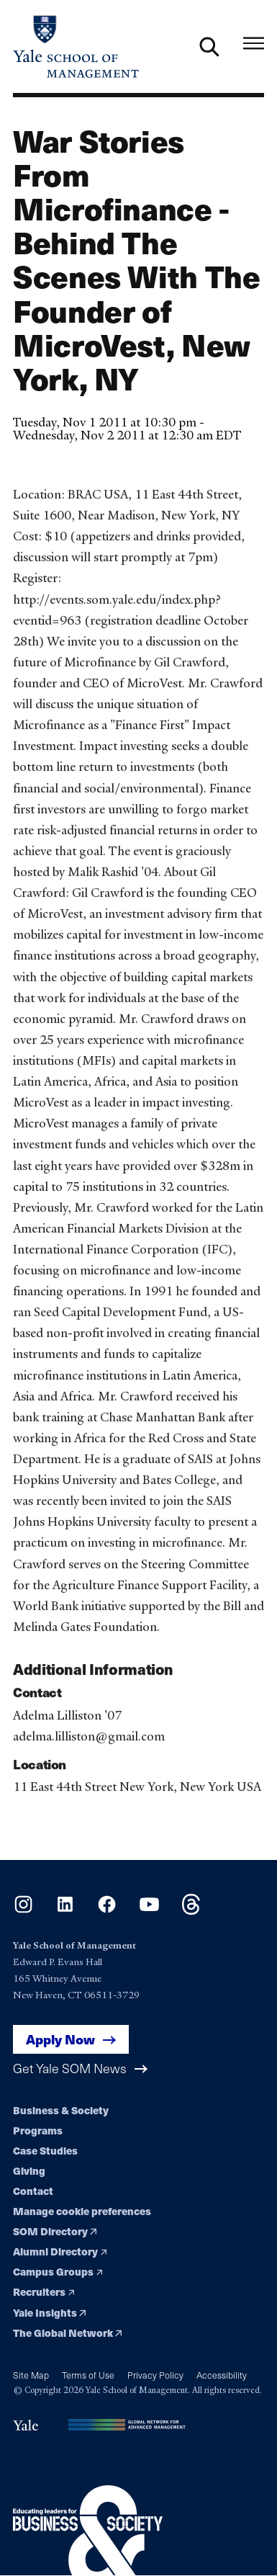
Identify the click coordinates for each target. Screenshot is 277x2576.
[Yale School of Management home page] (76, 46)
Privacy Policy (155, 2375)
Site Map (31, 2375)
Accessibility (221, 2375)
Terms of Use (88, 2375)
